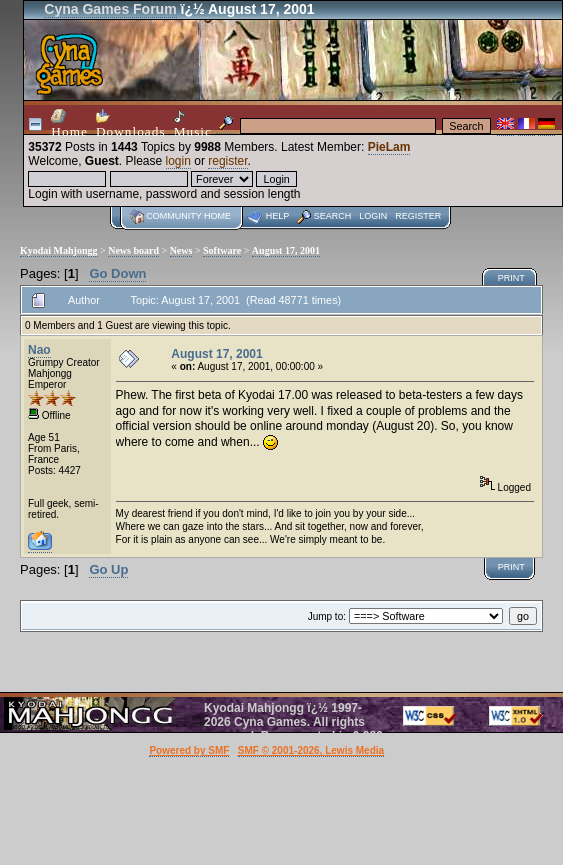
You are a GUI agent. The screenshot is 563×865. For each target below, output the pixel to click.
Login (373, 216)
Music (193, 124)
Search (333, 216)
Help (278, 216)
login (178, 161)
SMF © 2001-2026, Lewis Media (311, 750)
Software (222, 250)
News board (133, 250)
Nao (39, 350)
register (227, 161)
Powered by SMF (189, 750)
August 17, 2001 (286, 250)
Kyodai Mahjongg (59, 250)
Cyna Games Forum (110, 9)
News (181, 250)
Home (69, 124)
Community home (188, 216)
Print (511, 278)
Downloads (131, 124)
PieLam (389, 147)
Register (418, 216)
